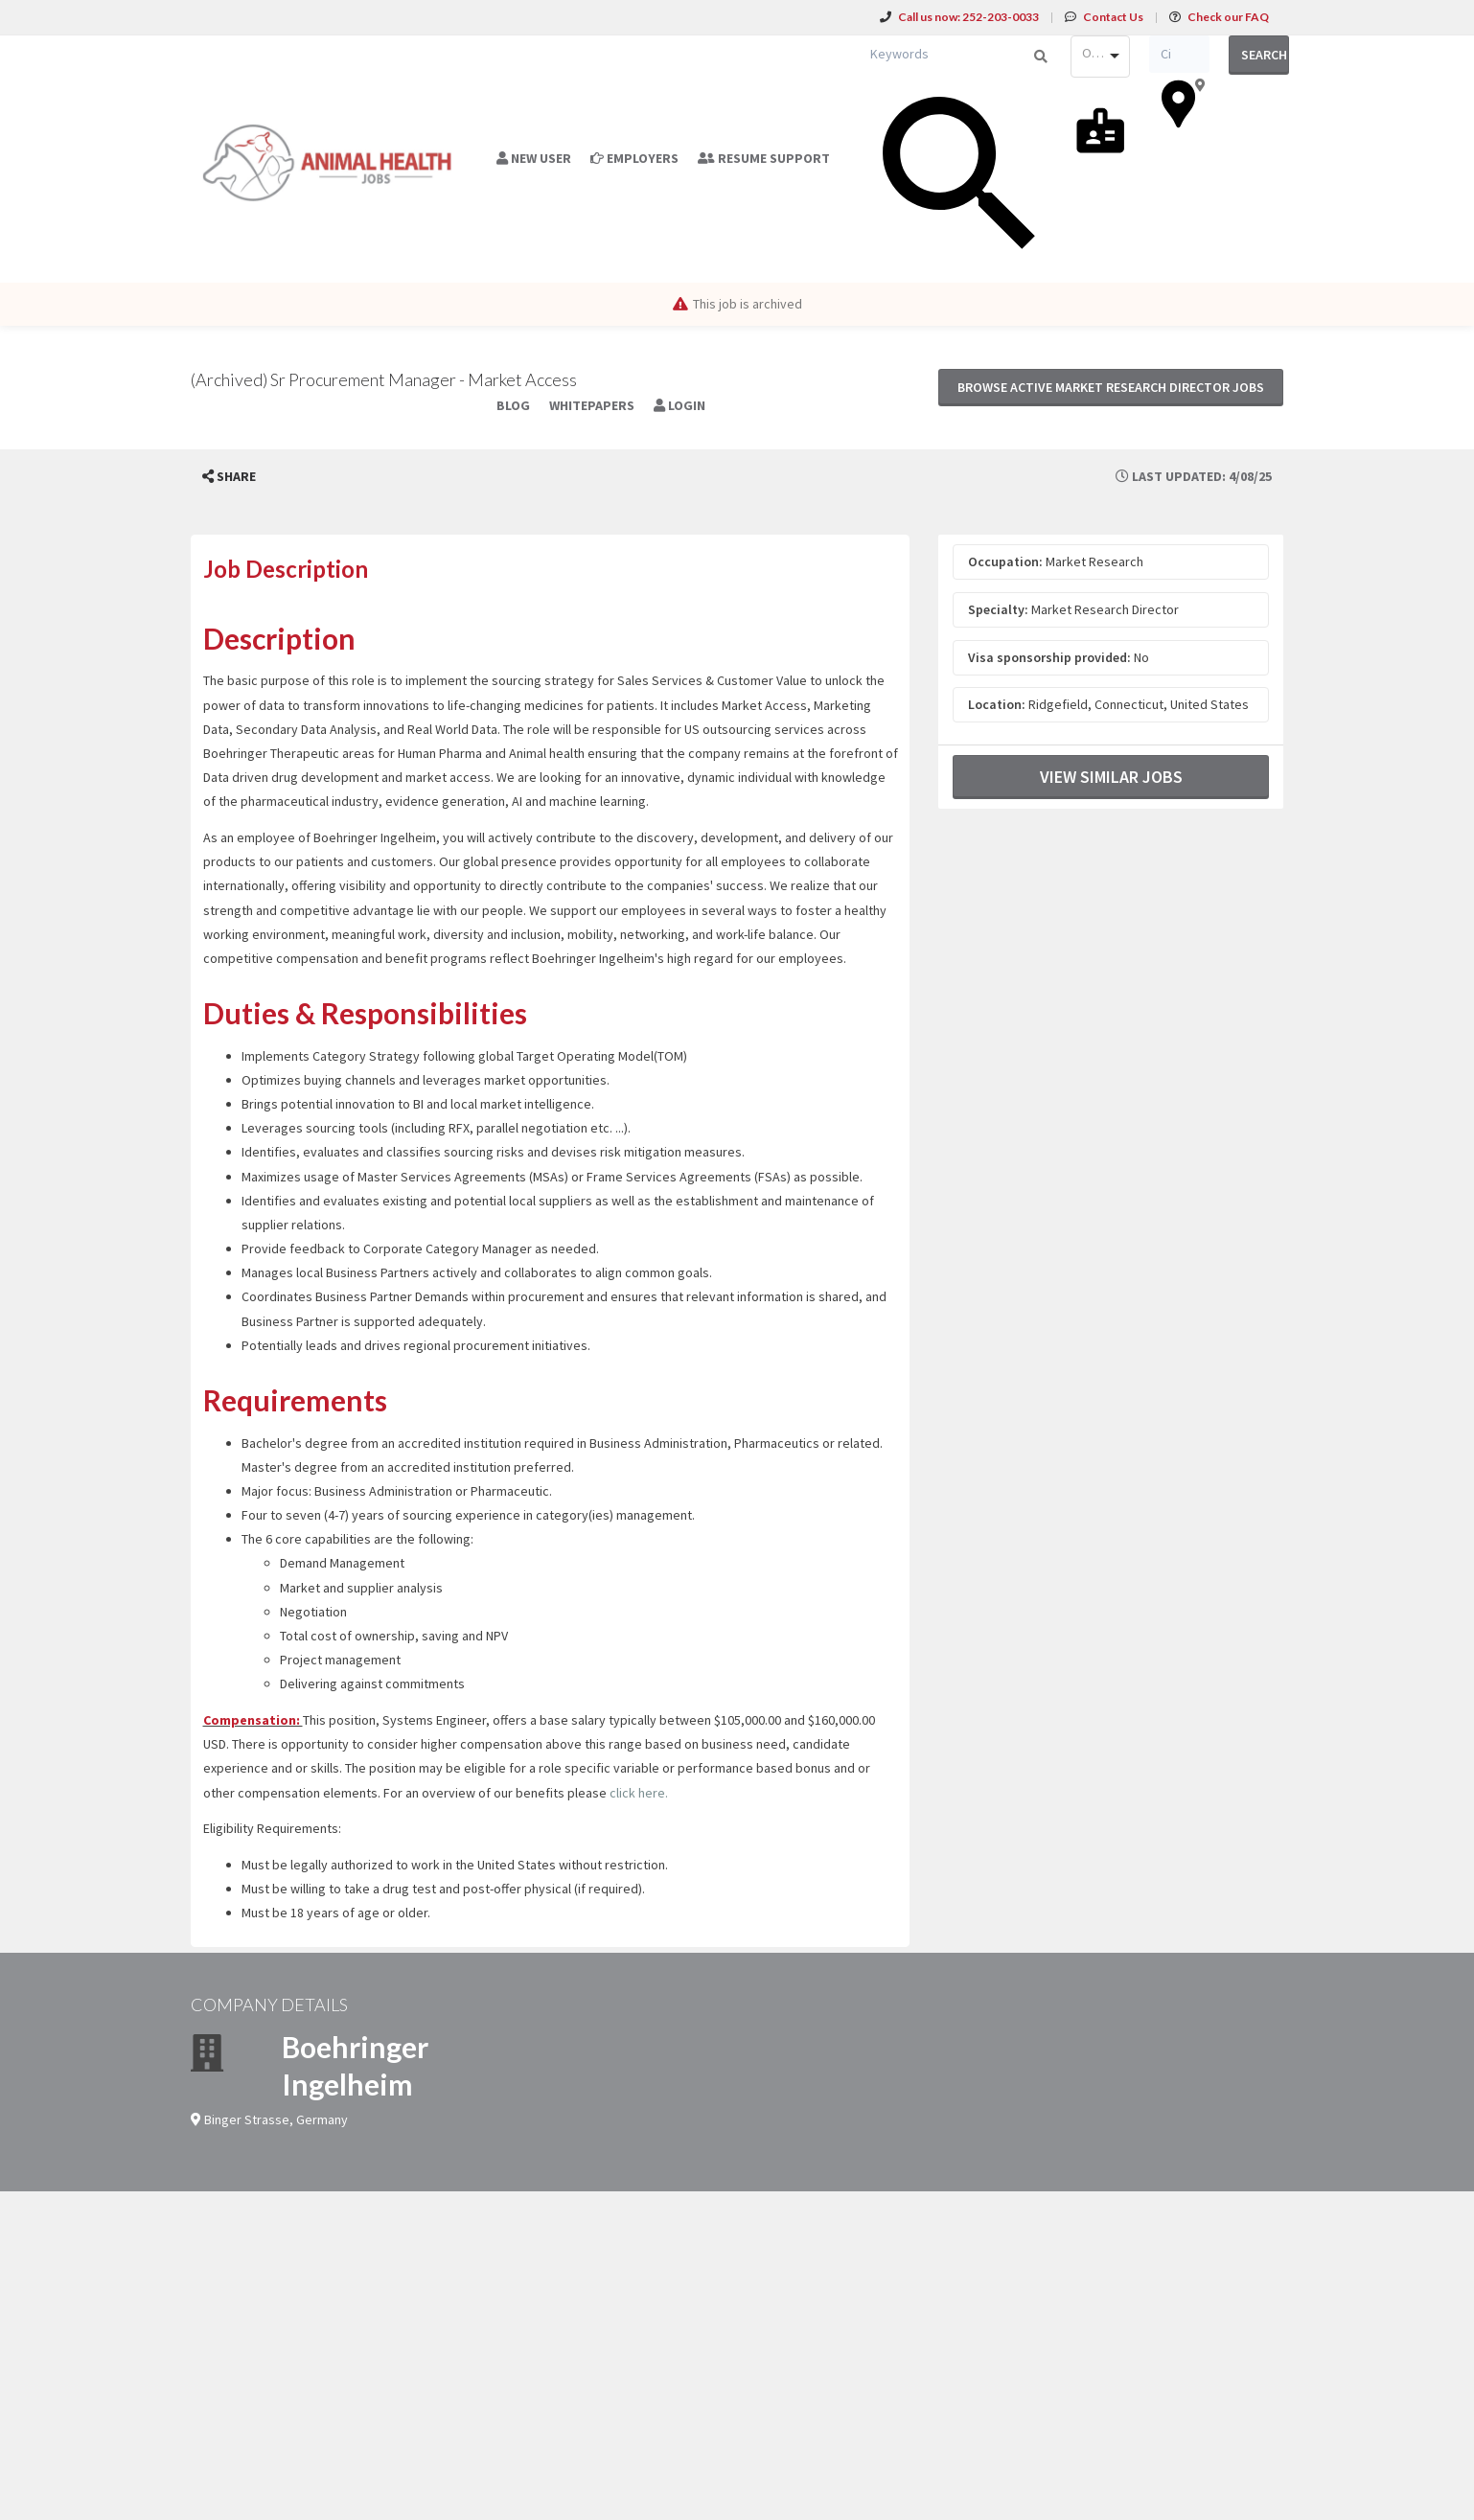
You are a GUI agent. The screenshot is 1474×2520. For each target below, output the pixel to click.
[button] (229, 476)
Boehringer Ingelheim (355, 2065)
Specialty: (998, 609)
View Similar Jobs (1111, 777)
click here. (639, 1792)
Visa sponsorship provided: (1049, 657)
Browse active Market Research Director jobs (1110, 387)
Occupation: (1005, 561)
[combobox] (1100, 56)
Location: (996, 704)
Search (1264, 54)
